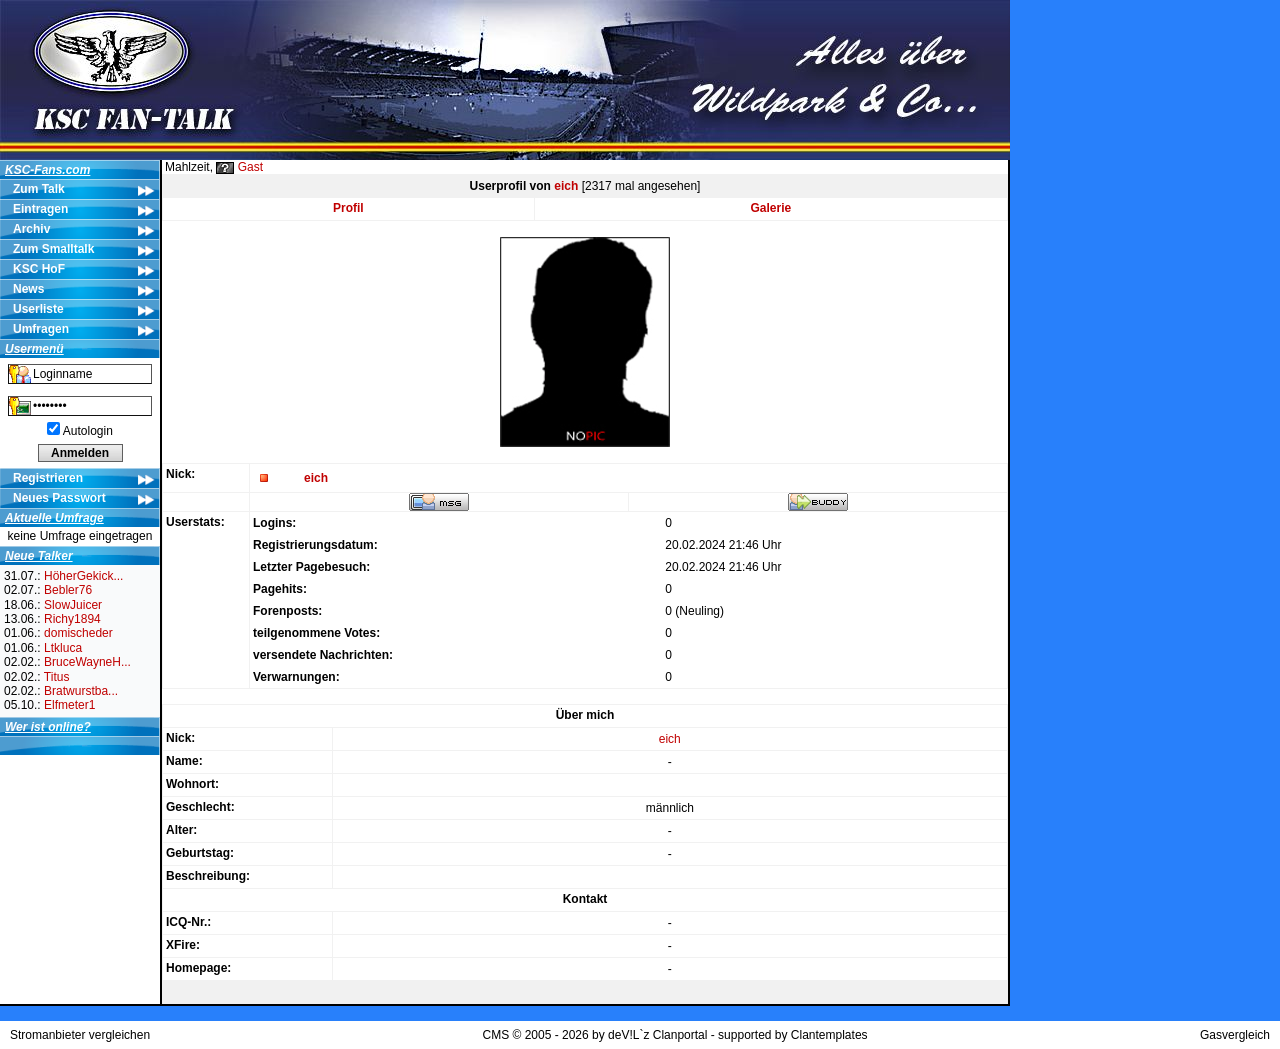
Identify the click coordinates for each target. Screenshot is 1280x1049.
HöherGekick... (83, 576)
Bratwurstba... (81, 691)
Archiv (31, 229)
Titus (57, 677)
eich (566, 186)
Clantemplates (829, 1035)
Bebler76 (68, 590)
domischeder (78, 633)
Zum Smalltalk (53, 249)
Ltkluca (63, 648)
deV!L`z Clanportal (657, 1035)
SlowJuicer (73, 605)
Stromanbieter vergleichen (80, 1035)
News (28, 289)
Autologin (88, 431)
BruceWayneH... (87, 662)
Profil (348, 208)
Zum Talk (39, 189)
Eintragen (40, 209)
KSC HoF (39, 269)
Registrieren (48, 478)
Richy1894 (72, 619)
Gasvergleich (1235, 1035)
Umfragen (41, 329)
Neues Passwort (59, 498)
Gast (250, 167)
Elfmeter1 (69, 705)
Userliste (38, 309)
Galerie (771, 208)
